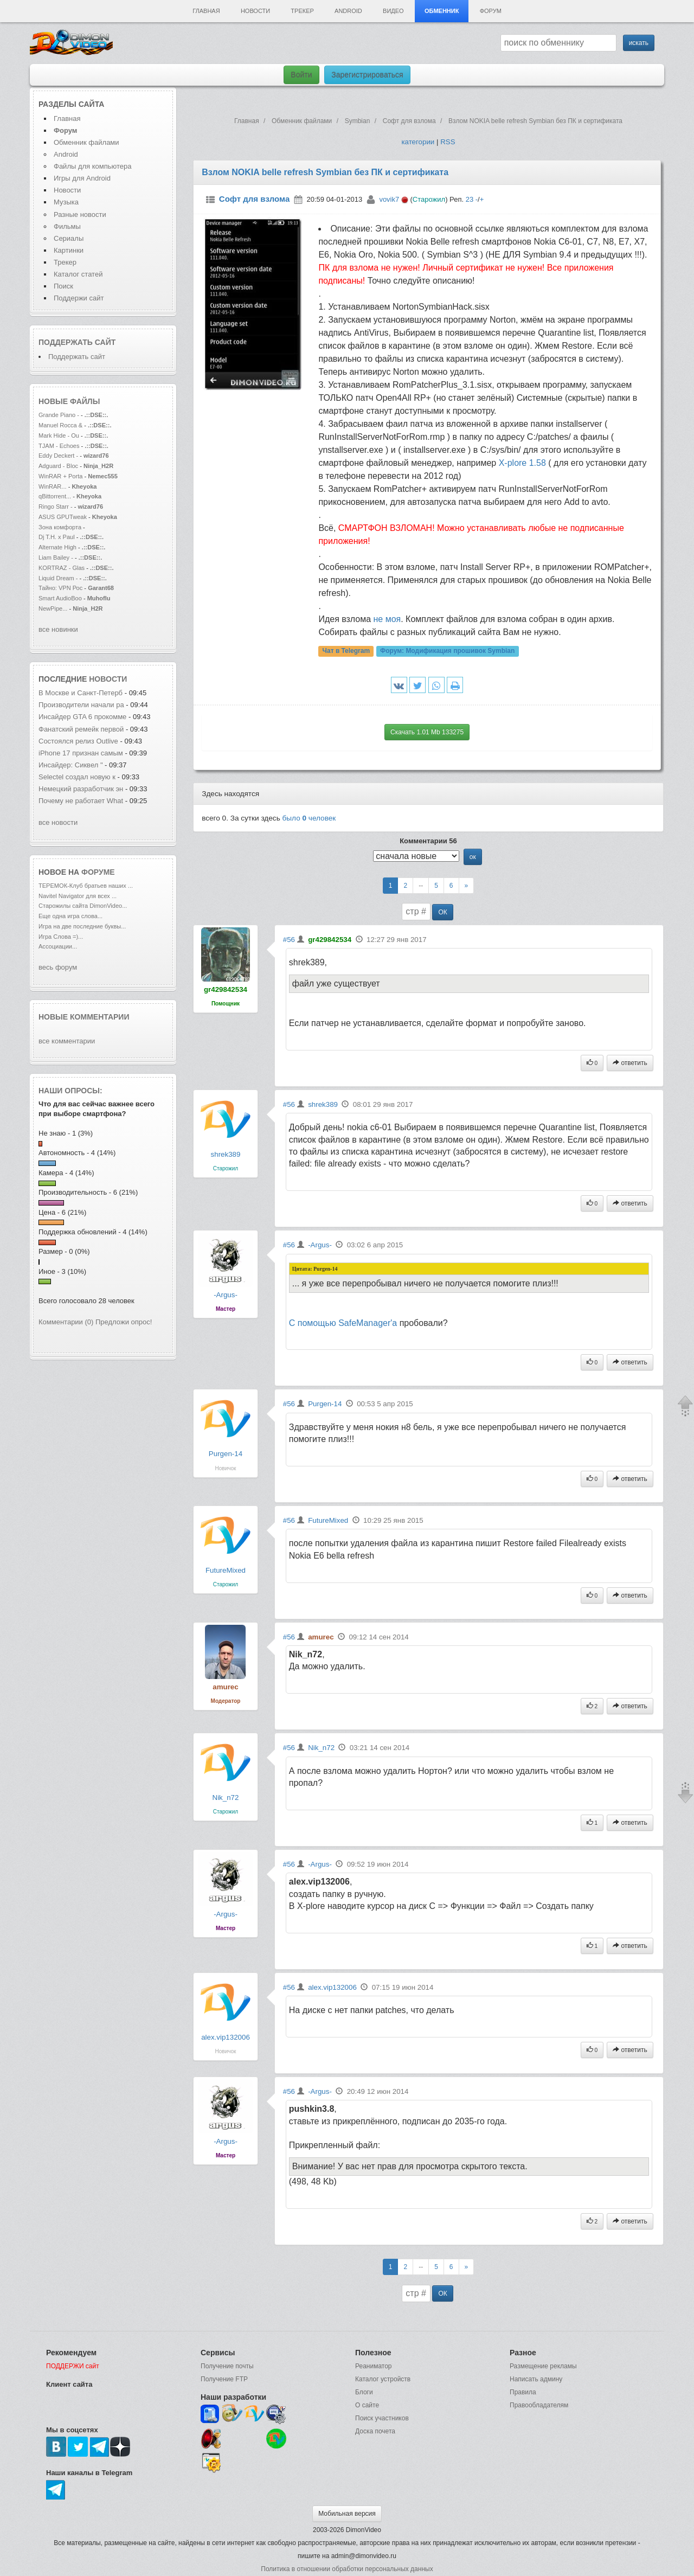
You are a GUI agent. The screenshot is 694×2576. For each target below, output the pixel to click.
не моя (387, 619)
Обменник (442, 11)
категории (417, 142)
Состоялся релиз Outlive (78, 741)
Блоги (364, 2392)
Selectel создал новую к (76, 777)
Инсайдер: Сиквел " (70, 765)
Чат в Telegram (346, 651)
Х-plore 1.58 (522, 462)
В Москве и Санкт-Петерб (80, 693)
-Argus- (225, 1295)
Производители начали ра (81, 705)
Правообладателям (539, 2405)
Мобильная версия (347, 2513)
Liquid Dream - (58, 578)
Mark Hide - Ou (58, 435)
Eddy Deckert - (58, 455)
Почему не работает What (80, 801)
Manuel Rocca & (60, 425)
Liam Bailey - (56, 557)
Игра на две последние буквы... (82, 926)
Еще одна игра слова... (70, 916)
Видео (393, 11)
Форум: (447, 651)
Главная (206, 11)
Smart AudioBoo (60, 598)
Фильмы (67, 226)
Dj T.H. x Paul (56, 537)
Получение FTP (224, 2379)
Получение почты (227, 2366)
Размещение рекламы (543, 2366)
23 (469, 199)
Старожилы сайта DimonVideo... (82, 905)
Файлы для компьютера (93, 166)
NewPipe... (52, 608)
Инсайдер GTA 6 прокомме (82, 717)
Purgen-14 (225, 1454)
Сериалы (68, 238)
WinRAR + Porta (60, 476)
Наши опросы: (70, 1090)
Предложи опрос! (123, 1322)
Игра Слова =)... (60, 936)
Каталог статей (78, 274)
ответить (630, 1063)
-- (421, 885)
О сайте (367, 2405)
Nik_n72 (226, 1797)
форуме (98, 872)
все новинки (58, 629)
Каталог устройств (382, 2379)
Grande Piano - (58, 415)
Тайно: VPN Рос (60, 588)
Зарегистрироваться (367, 75)
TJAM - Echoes (59, 446)
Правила (523, 2392)
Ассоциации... (57, 946)
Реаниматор (373, 2366)
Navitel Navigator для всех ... (77, 896)
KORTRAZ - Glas (61, 568)
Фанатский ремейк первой (81, 729)
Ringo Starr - (56, 506)
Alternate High (57, 547)
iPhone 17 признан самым (80, 753)
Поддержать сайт (76, 342)
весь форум (57, 967)
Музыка (66, 202)
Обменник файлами (86, 142)
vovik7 (389, 199)
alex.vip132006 (225, 2037)
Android (348, 11)
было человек (309, 818)
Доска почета (375, 2431)
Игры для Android (82, 178)
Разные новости (80, 214)
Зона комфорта (60, 527)
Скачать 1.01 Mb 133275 (427, 732)
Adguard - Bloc (58, 466)
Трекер (302, 11)
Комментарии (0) (65, 1322)
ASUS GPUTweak (63, 517)
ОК (442, 912)
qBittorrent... (54, 496)
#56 (289, 939)
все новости (58, 822)
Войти (301, 75)
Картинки (68, 250)
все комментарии (66, 1041)
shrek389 (226, 1154)
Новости (255, 11)
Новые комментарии (84, 1017)
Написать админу (536, 2379)
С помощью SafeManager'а (343, 1323)
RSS (447, 142)
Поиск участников (382, 2418)
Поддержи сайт (79, 298)
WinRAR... (52, 486)
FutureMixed (225, 1570)
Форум (491, 11)
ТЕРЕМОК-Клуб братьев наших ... (85, 885)
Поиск (63, 286)
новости (108, 679)
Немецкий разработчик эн (80, 789)
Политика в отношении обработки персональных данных (347, 2569)
